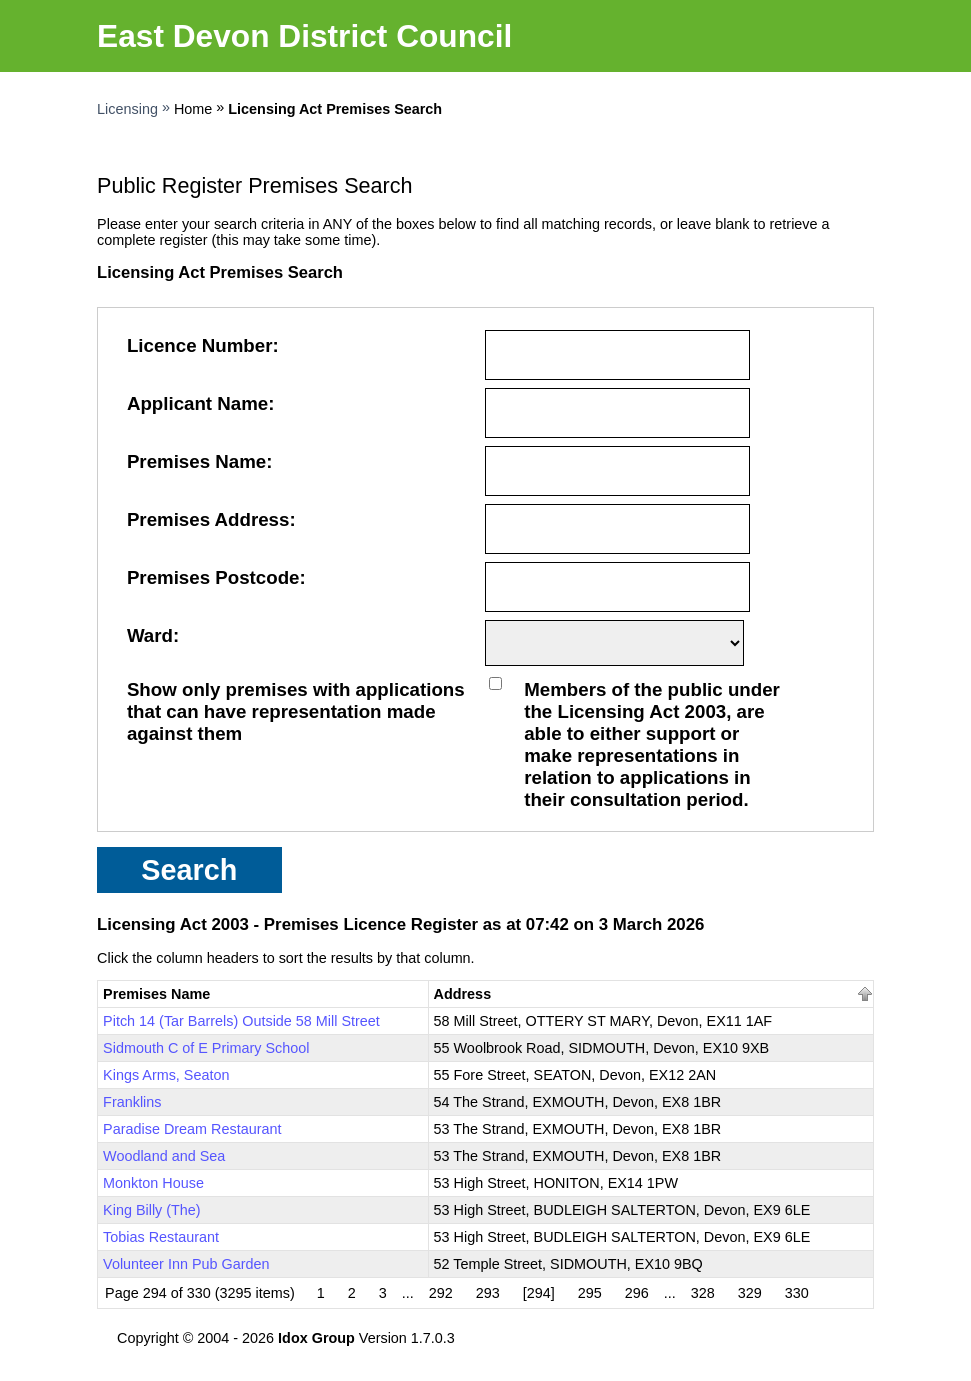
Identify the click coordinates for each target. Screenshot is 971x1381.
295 (590, 1293)
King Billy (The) (152, 1210)
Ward (150, 635)
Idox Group (316, 1338)
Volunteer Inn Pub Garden (186, 1264)
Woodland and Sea (164, 1156)
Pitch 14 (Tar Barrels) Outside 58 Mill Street (241, 1021)
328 (703, 1293)
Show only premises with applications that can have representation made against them (296, 711)
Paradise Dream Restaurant (192, 1129)
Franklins (132, 1102)
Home (193, 109)
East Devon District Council (304, 36)
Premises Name (196, 461)
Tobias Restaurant (161, 1237)
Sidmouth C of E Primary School (206, 1048)
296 (637, 1293)
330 (797, 1293)
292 (441, 1293)
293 (488, 1293)
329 (750, 1293)
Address (463, 994)
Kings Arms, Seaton (166, 1075)
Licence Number (200, 345)
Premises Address (208, 519)
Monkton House (153, 1183)
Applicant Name (197, 403)
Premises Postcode (213, 577)
